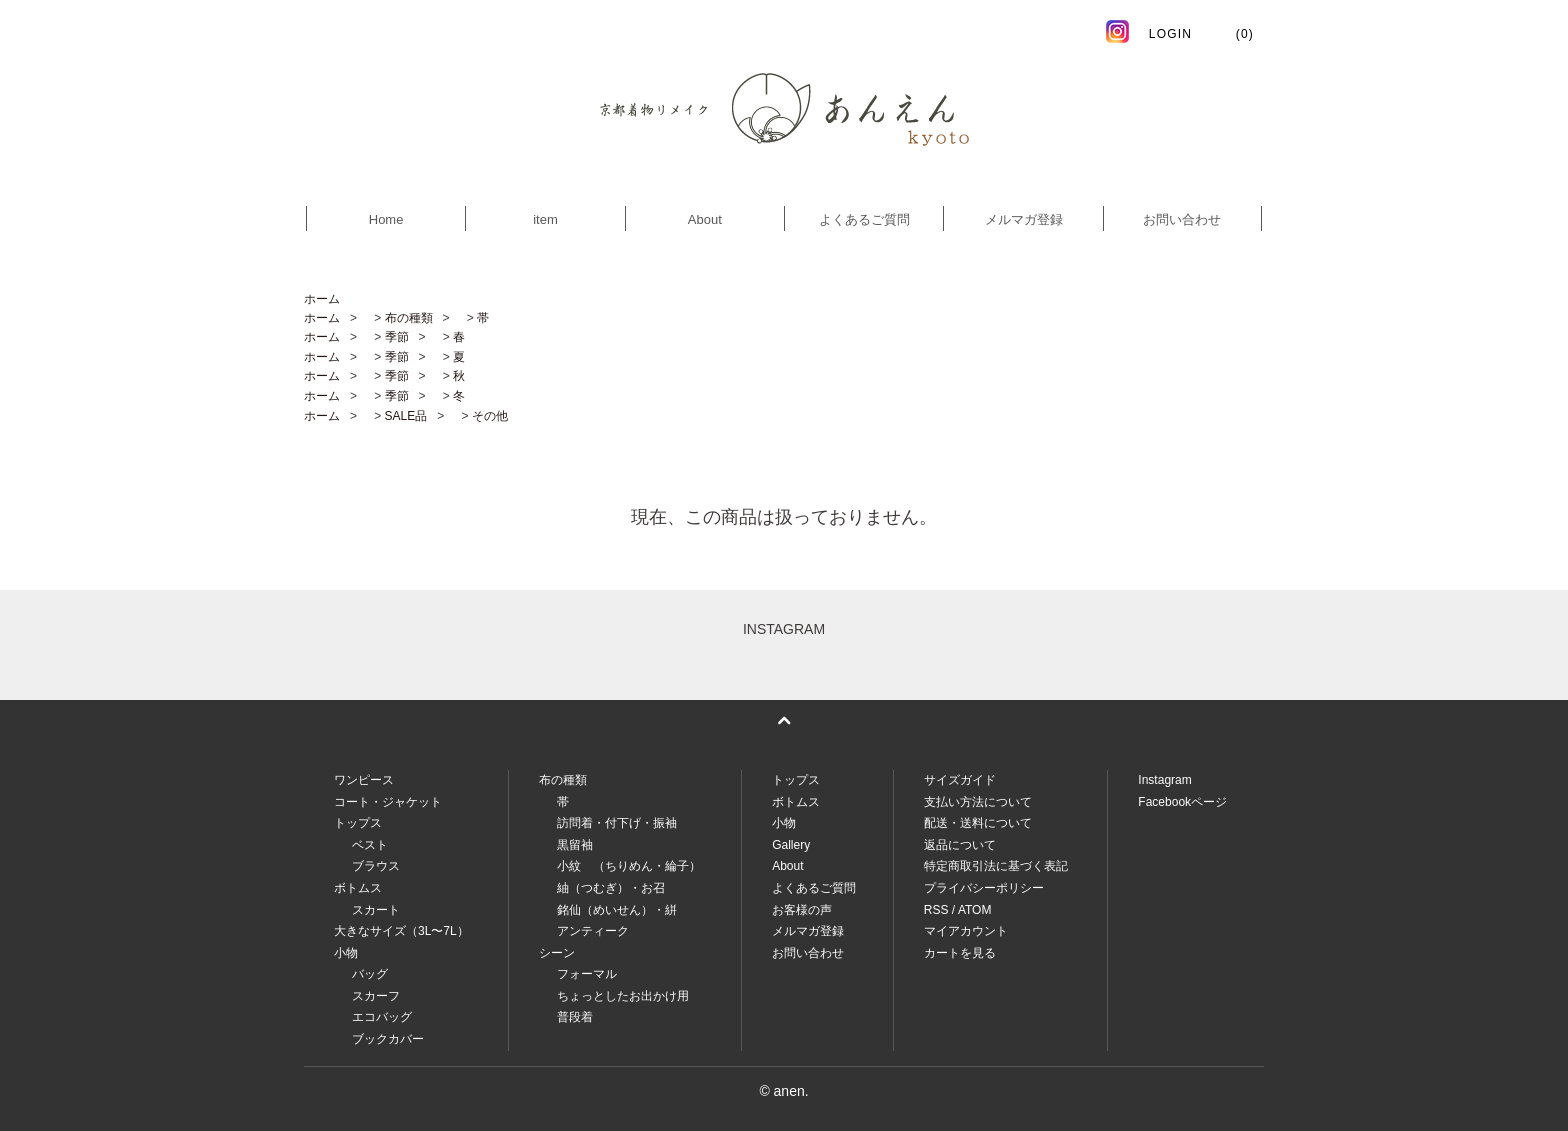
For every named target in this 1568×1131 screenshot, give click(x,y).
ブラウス (376, 866)
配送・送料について (978, 823)
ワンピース (364, 780)
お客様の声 (802, 910)
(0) (1233, 34)
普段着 (575, 1017)
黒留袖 (575, 845)
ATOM (975, 910)
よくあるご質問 (864, 219)
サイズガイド (960, 780)
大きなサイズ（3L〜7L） (401, 931)
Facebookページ (1182, 802)
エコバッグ (382, 1017)
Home (386, 219)
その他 (490, 416)
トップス (796, 780)
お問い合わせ (1182, 219)
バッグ (370, 974)
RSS (936, 910)
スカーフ (376, 996)
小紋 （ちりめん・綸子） (629, 866)
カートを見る (960, 953)
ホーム (322, 299)
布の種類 (409, 318)
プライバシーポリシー (984, 888)
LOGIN (1170, 34)
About (705, 219)
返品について (960, 845)
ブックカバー (388, 1039)
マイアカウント (966, 931)
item (545, 219)
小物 (784, 823)
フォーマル (587, 974)
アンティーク (593, 931)
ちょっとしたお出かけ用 (623, 996)
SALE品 (406, 416)
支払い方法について (978, 802)
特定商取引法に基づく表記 (996, 866)
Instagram (1164, 780)
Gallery (791, 845)
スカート (376, 910)
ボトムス (796, 802)
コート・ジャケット (388, 802)
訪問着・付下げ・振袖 (617, 823)
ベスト (370, 845)
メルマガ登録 (1024, 219)
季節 (397, 337)
